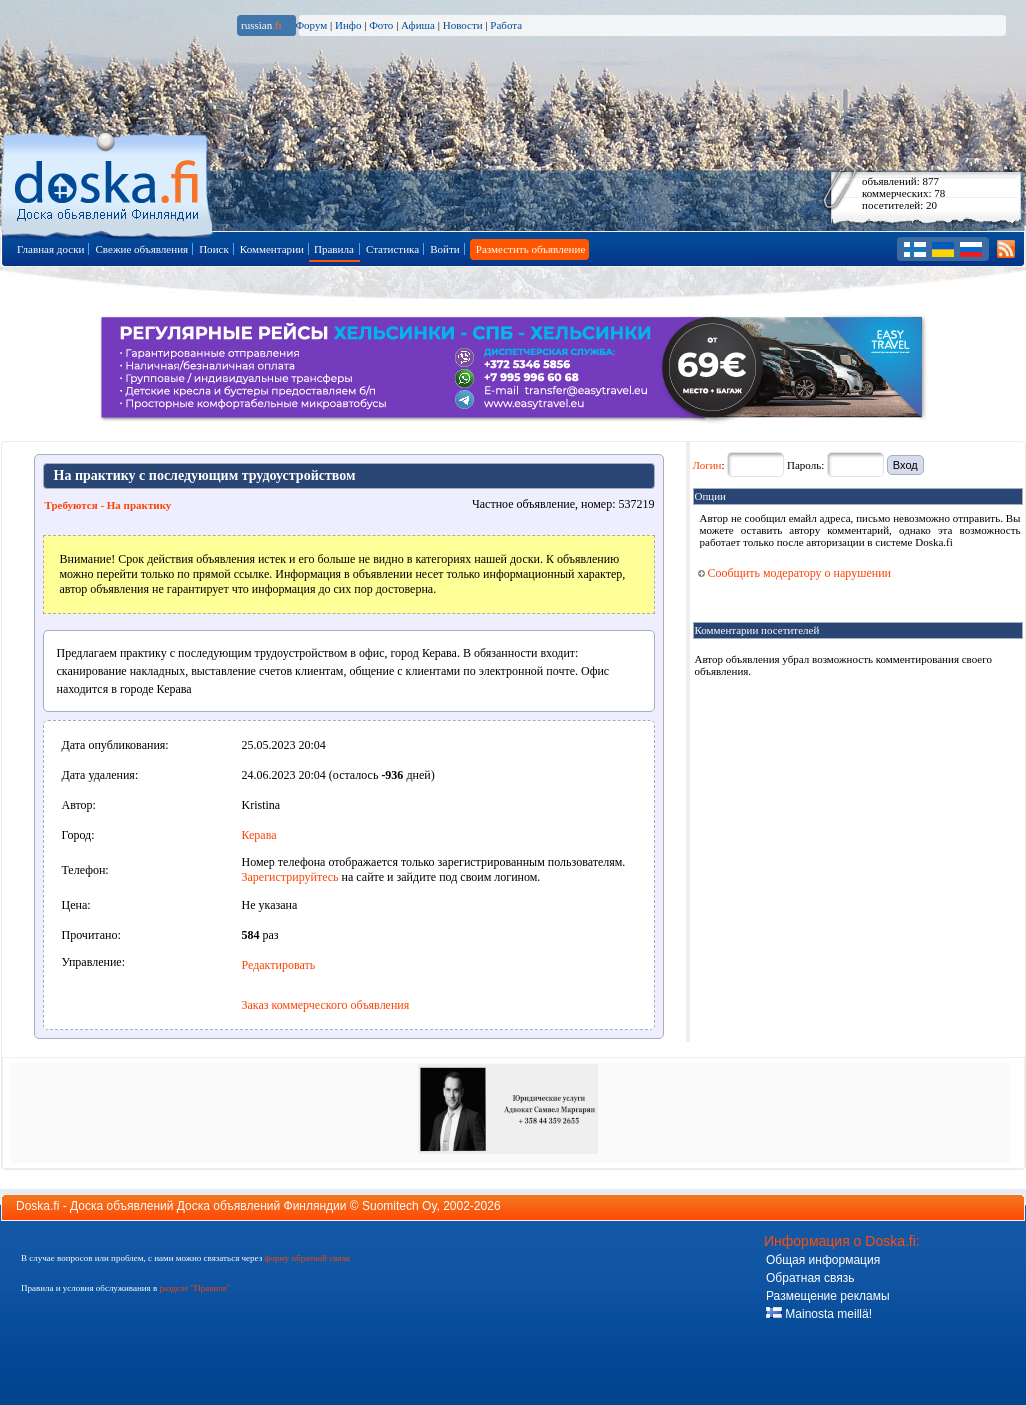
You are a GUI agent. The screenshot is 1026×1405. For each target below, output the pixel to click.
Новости (463, 25)
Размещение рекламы (828, 1296)
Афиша (418, 25)
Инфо (348, 25)
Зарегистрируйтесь (290, 877)
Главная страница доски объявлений (108, 181)
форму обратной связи (306, 1258)
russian (261, 25)
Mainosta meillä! (819, 1314)
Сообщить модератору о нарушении (795, 573)
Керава (259, 835)
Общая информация (823, 1260)
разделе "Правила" (194, 1288)
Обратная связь (810, 1278)
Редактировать (279, 965)
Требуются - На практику (108, 505)
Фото (381, 25)
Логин (707, 465)
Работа (506, 25)
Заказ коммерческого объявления (326, 1005)
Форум (311, 25)
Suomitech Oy (399, 1206)
